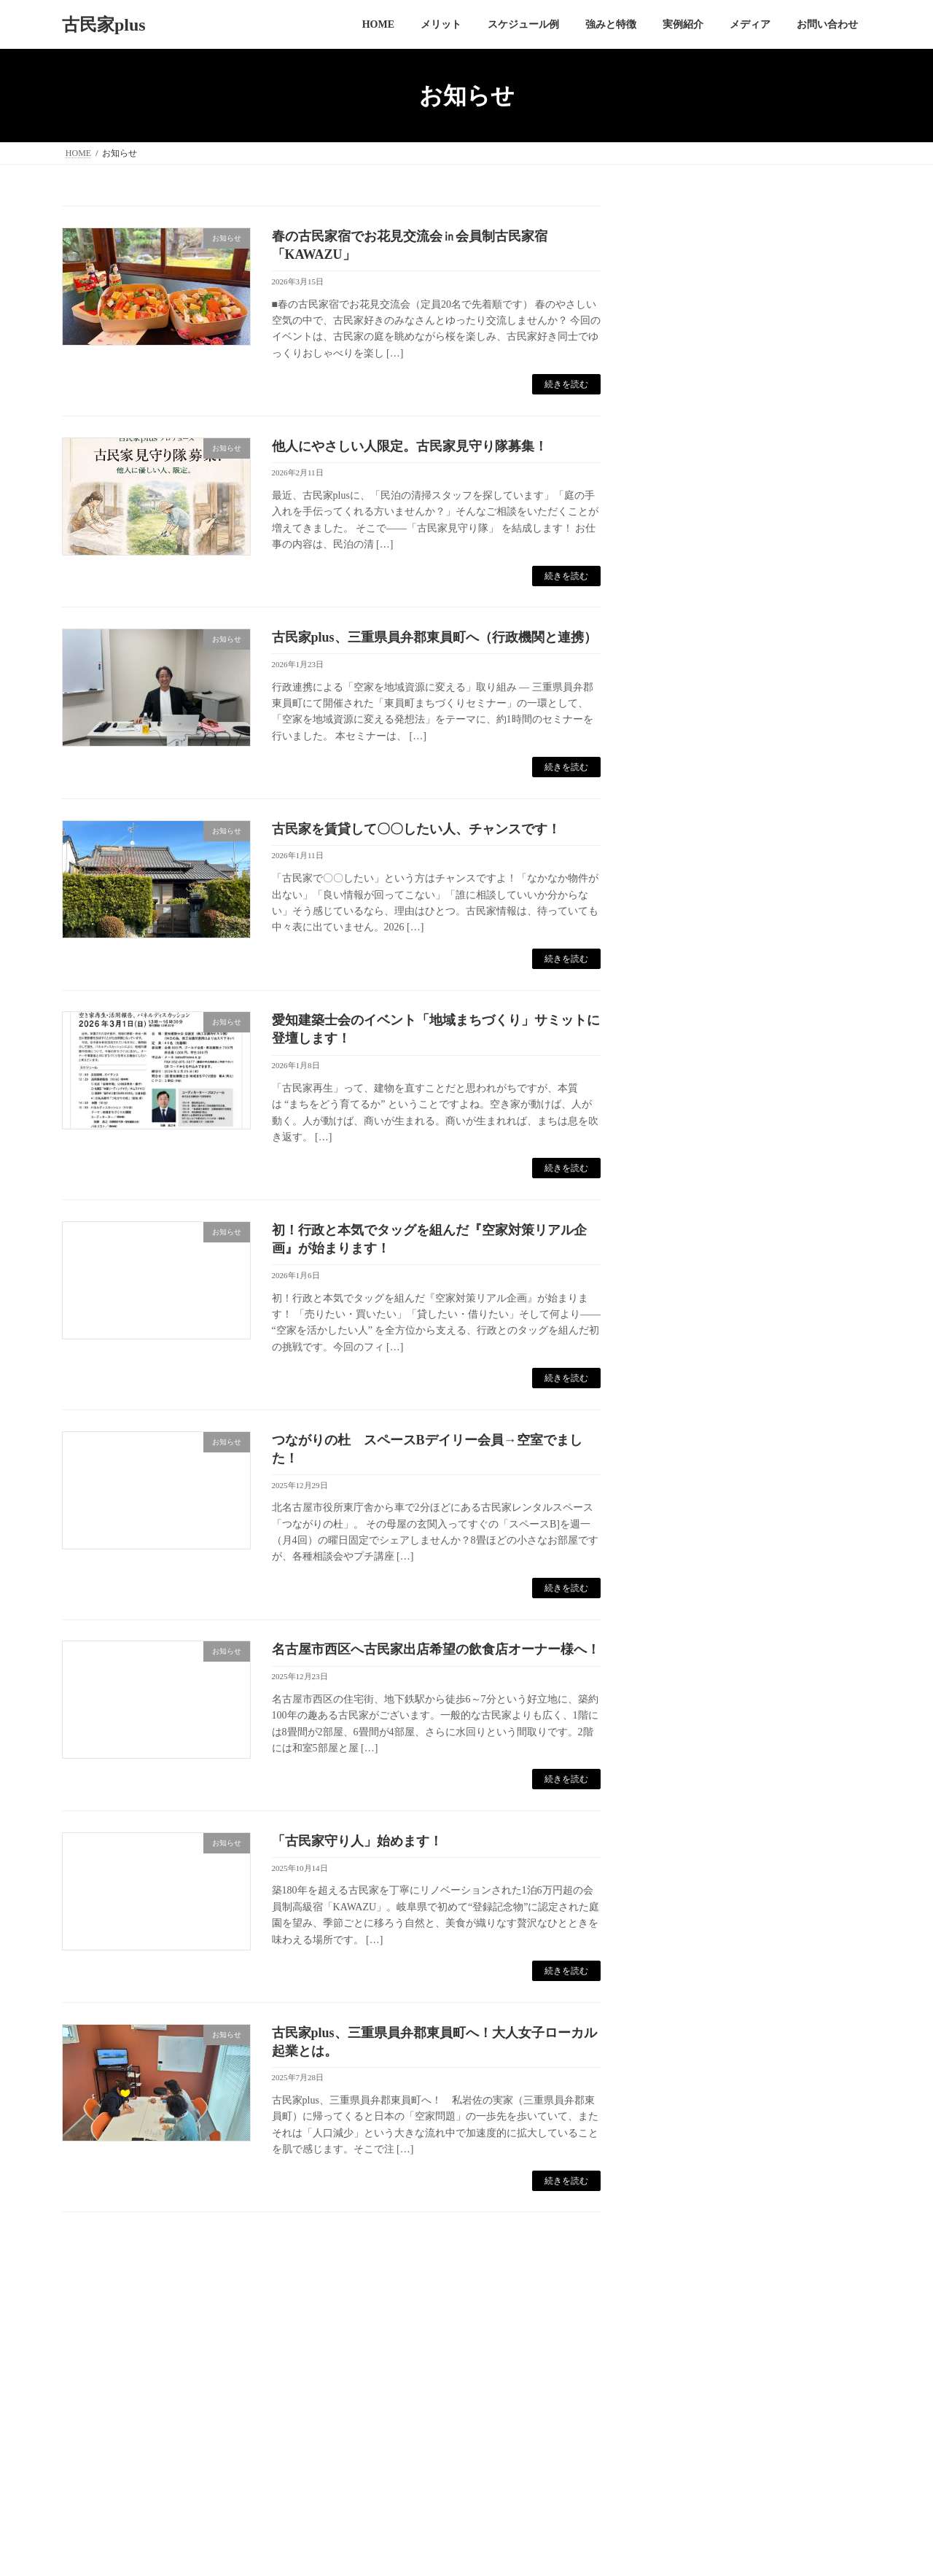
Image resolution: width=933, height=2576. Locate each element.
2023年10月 (693, 1205)
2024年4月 (690, 1107)
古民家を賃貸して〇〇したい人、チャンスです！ (416, 829)
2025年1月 (690, 910)
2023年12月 (693, 1156)
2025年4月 (690, 836)
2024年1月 (690, 1132)
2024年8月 (690, 1033)
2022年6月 (690, 1452)
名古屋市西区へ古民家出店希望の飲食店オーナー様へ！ (436, 1649)
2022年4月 (690, 1477)
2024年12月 (693, 934)
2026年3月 (690, 664)
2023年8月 (690, 1255)
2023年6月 (690, 1304)
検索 (834, 1593)
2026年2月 (690, 688)
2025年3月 (690, 861)
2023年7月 (690, 1279)
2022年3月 (690, 1501)
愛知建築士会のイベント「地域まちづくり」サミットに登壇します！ (751, 485)
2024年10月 (693, 984)
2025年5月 (690, 811)
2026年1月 (690, 713)
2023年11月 (693, 1181)
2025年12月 (693, 737)
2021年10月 (693, 1550)
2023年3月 (690, 1378)
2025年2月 (690, 885)
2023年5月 (690, 1329)
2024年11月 (693, 959)
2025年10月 (693, 762)
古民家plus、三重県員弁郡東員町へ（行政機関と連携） (434, 637)
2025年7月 (690, 787)
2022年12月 (693, 1402)
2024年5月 (690, 1082)
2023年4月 (690, 1353)
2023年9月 (690, 1230)
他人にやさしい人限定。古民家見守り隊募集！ (409, 446)
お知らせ (687, 584)
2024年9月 (690, 1009)
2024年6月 (690, 1057)
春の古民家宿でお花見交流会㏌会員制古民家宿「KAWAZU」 (757, 267)
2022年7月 (690, 1427)
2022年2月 (690, 1525)
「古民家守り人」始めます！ (357, 1841)
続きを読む (566, 384)
